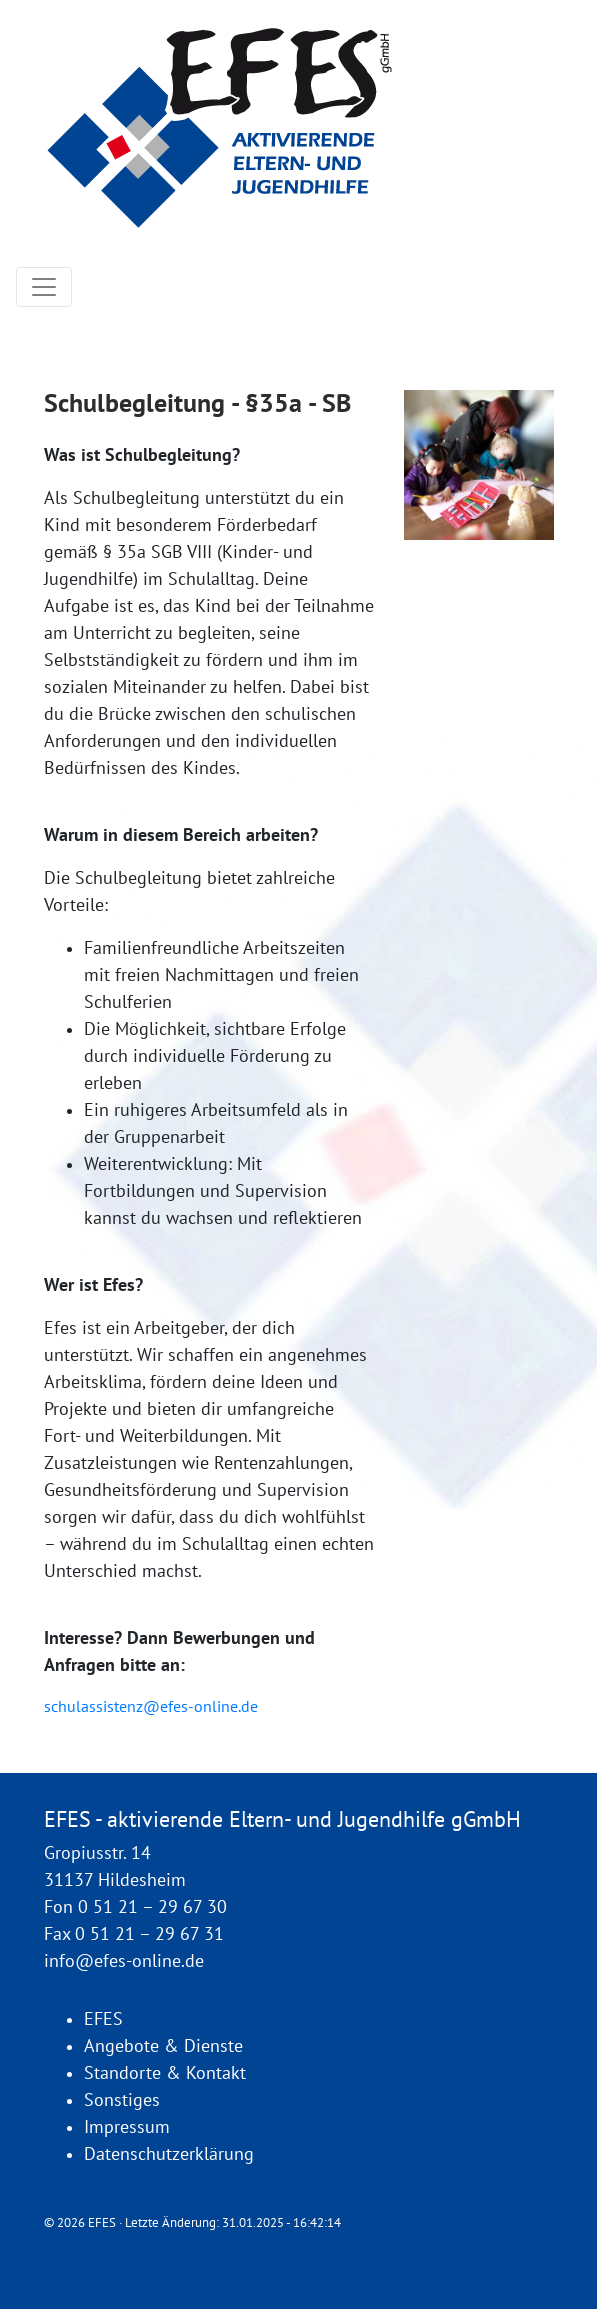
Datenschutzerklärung (169, 2154)
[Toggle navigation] (44, 287)
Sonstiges (122, 2100)
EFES (103, 2019)
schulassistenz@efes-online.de (151, 1707)
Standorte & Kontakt (165, 2073)
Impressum (127, 2127)
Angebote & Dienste (163, 2046)
